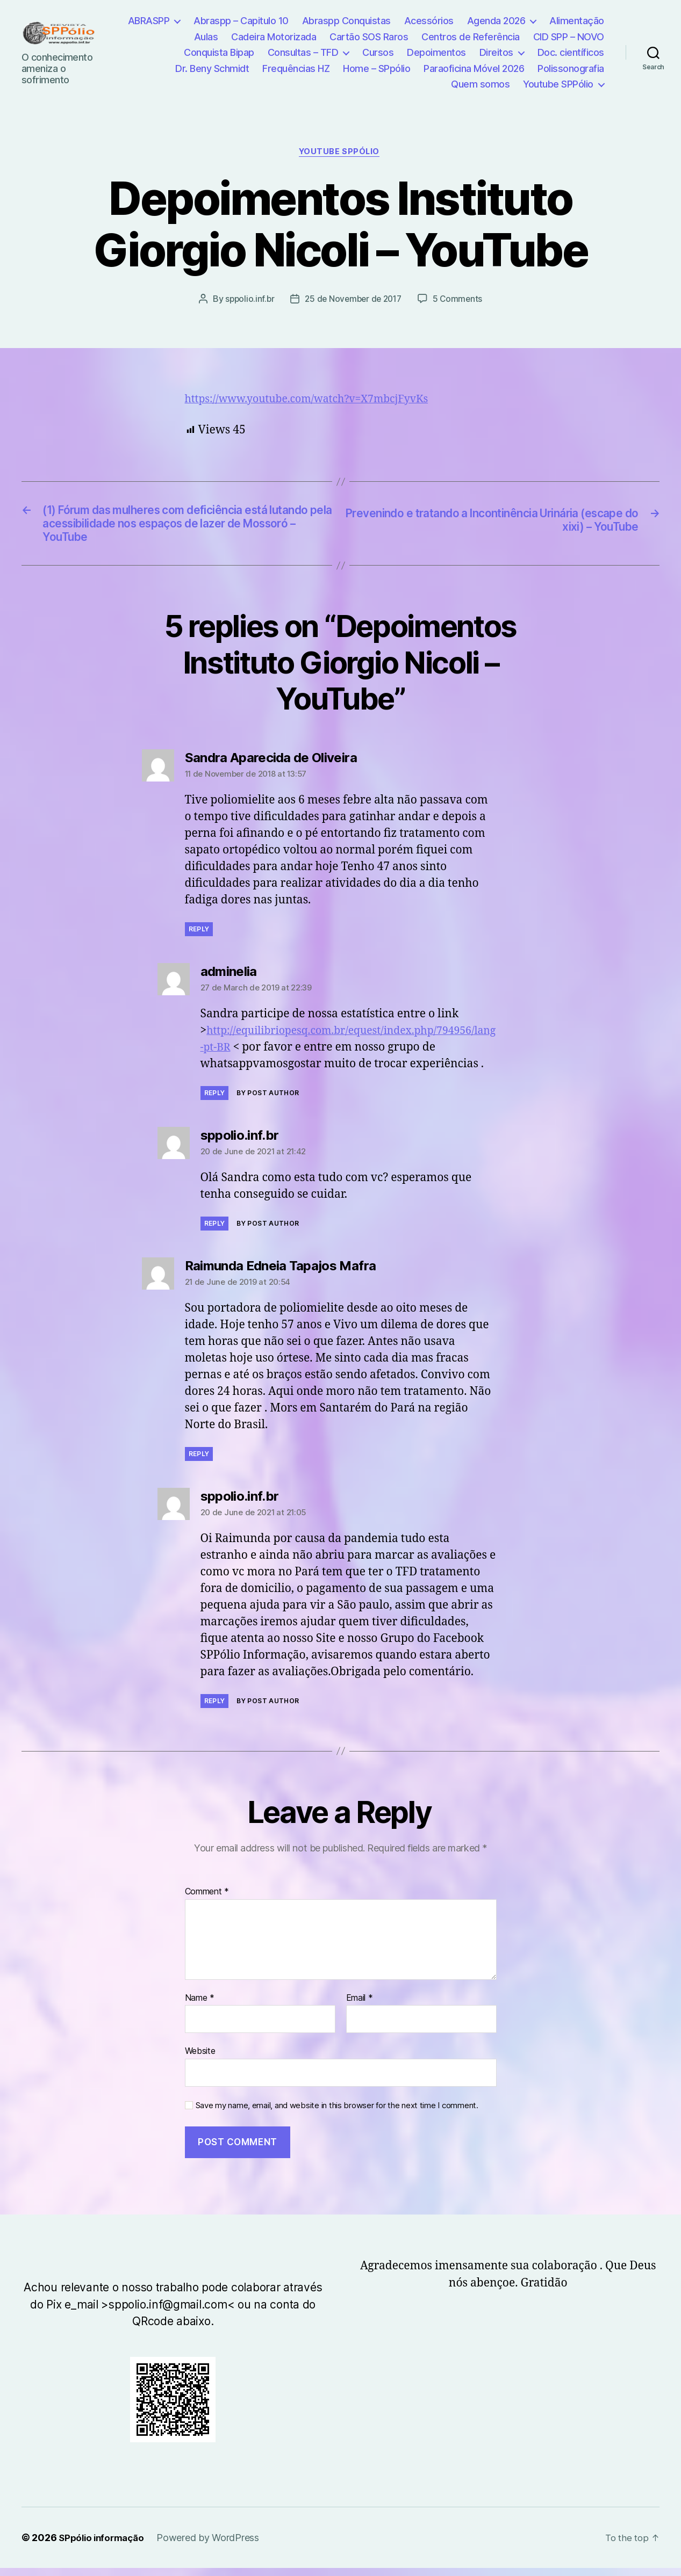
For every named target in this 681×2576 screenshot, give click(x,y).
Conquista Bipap (219, 52)
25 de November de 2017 (353, 300)
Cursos (377, 52)
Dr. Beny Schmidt (212, 68)
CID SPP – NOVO (568, 36)
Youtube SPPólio (558, 84)
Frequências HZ (295, 68)
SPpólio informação (104, 2545)
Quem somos (480, 84)
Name (199, 2006)
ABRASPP (149, 20)
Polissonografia (570, 68)
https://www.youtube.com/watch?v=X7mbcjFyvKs (317, 400)
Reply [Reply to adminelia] (214, 1101)
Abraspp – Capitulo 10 (241, 20)
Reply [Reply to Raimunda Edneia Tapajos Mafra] (199, 1462)
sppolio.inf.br (246, 300)
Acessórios (429, 20)
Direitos (496, 52)
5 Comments (460, 300)
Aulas (206, 36)
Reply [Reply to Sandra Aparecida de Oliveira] (199, 937)
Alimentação (576, 20)
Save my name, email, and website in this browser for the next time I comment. (337, 2113)
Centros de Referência (470, 36)
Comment (207, 1900)
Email (359, 2006)
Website (200, 2058)
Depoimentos (436, 52)
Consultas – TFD (303, 52)
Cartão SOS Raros (368, 36)
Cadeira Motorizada (273, 36)
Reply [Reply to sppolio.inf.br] (214, 1231)
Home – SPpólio (376, 68)
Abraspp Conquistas (346, 20)
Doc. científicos (570, 52)
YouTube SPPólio (340, 153)
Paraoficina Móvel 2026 (474, 68)
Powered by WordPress (213, 2545)
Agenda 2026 (496, 20)
